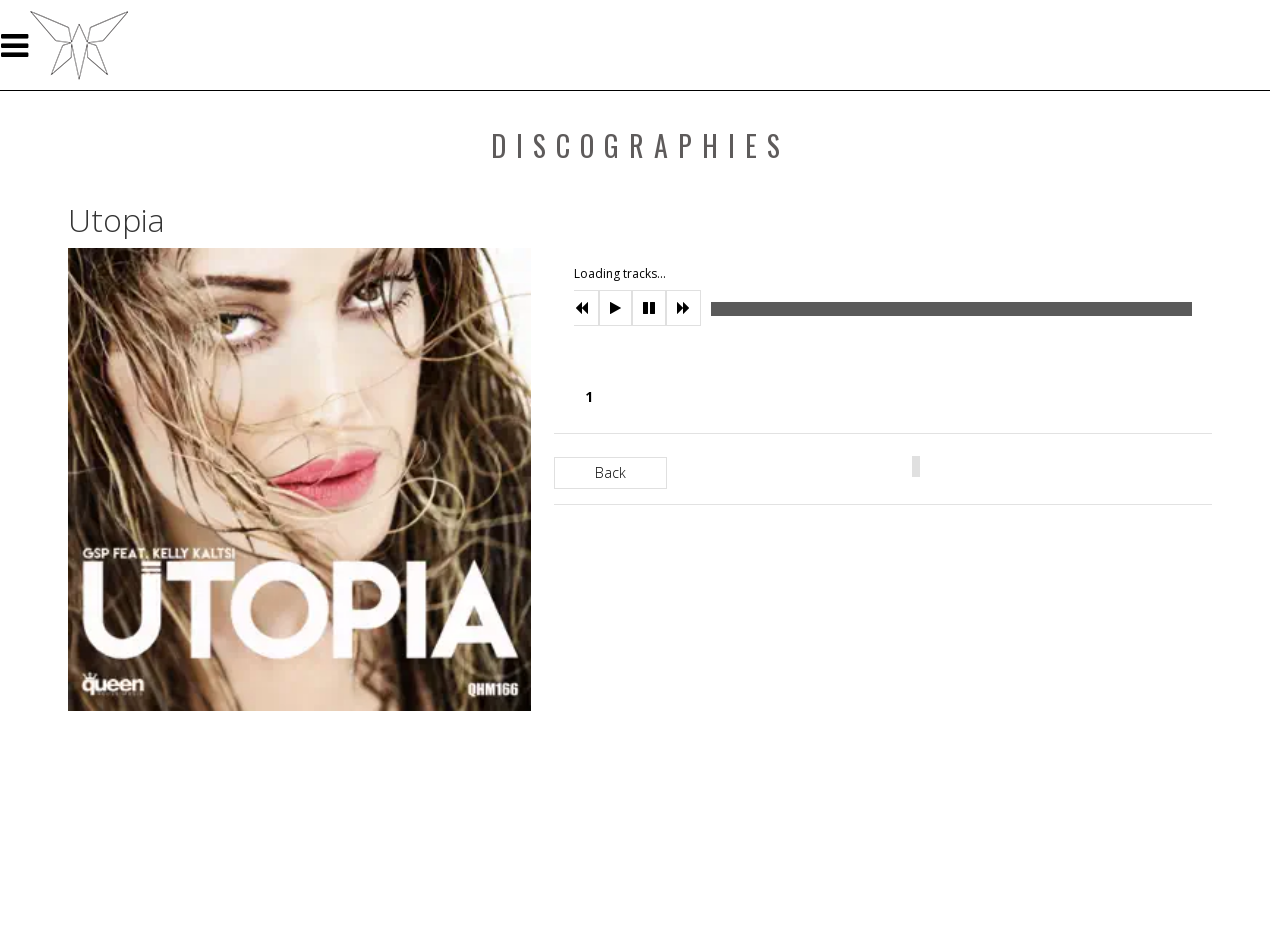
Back (610, 472)
